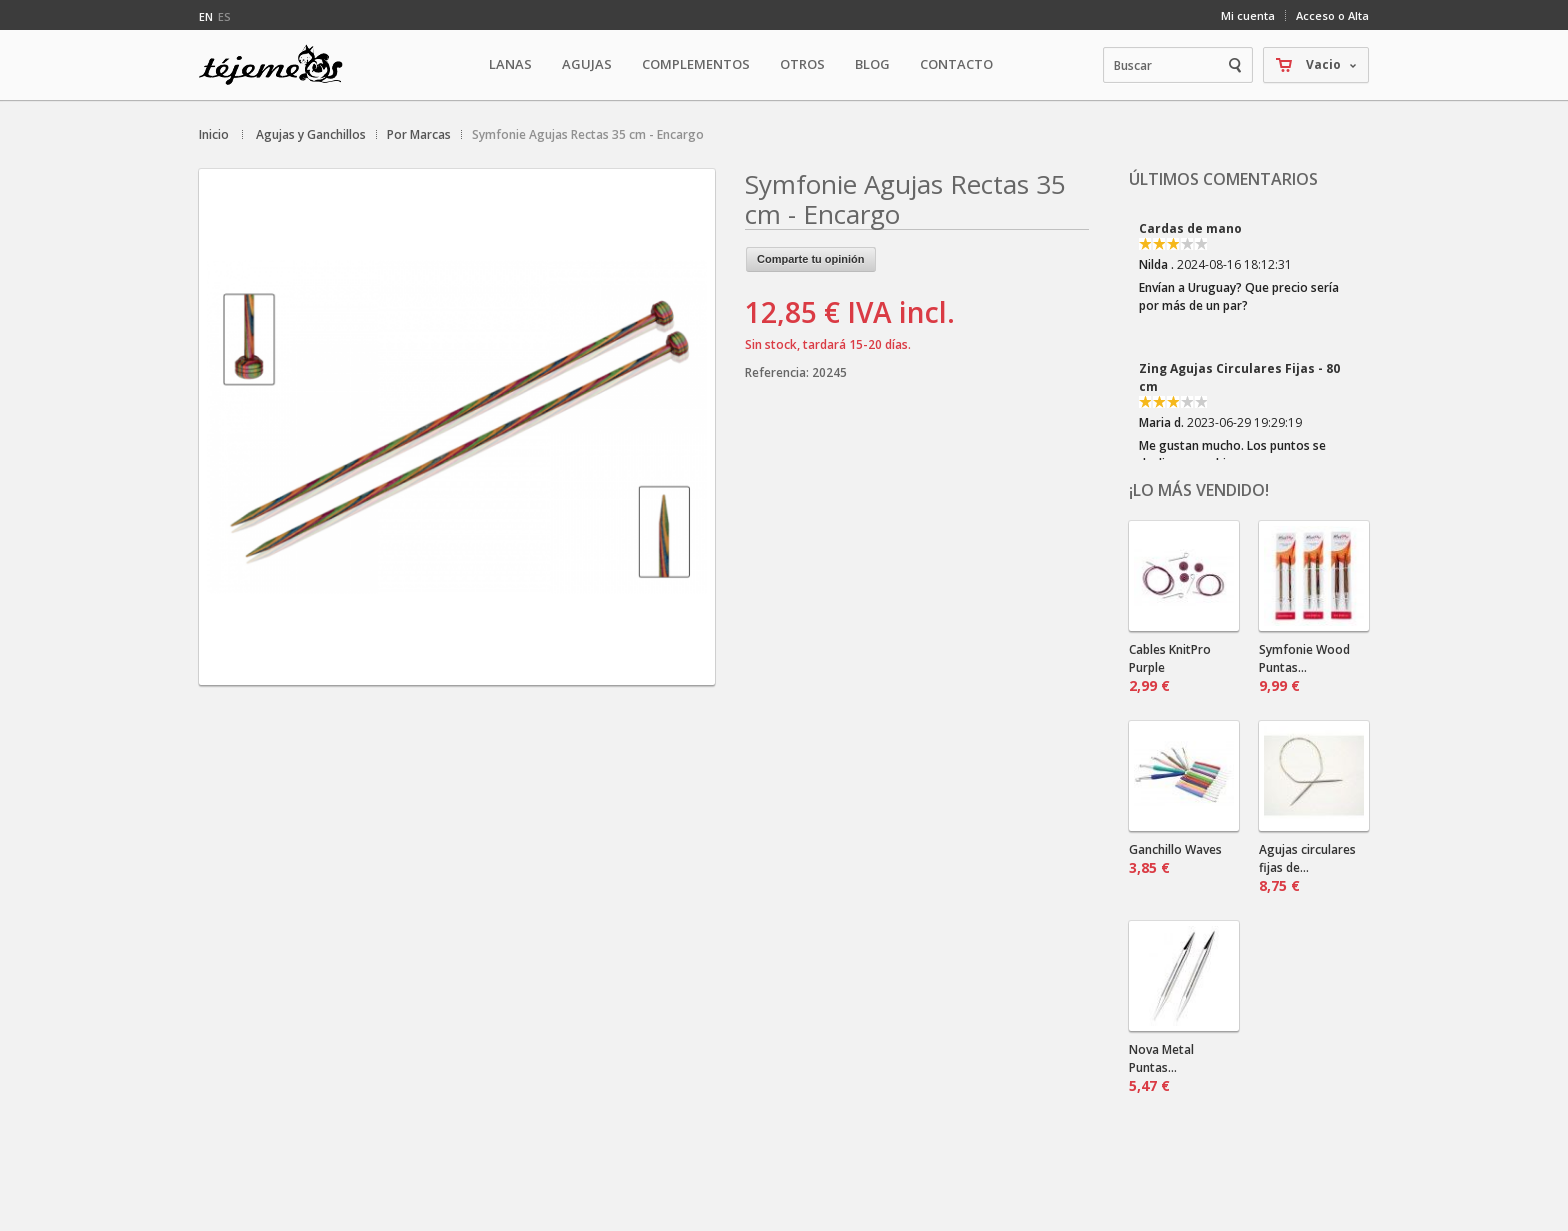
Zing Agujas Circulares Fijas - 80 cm (1239, 377)
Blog (872, 64)
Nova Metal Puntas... (1161, 1068)
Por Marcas (419, 134)
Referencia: (778, 372)
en (206, 16)
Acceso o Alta (1332, 15)
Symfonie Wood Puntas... (1304, 668)
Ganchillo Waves (1175, 859)
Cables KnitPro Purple (1170, 668)
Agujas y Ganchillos (311, 134)
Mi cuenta (1248, 15)
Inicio (214, 134)
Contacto (956, 64)
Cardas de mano (1190, 228)
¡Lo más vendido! (1199, 490)
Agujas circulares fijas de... (1307, 868)
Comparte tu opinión (811, 259)
